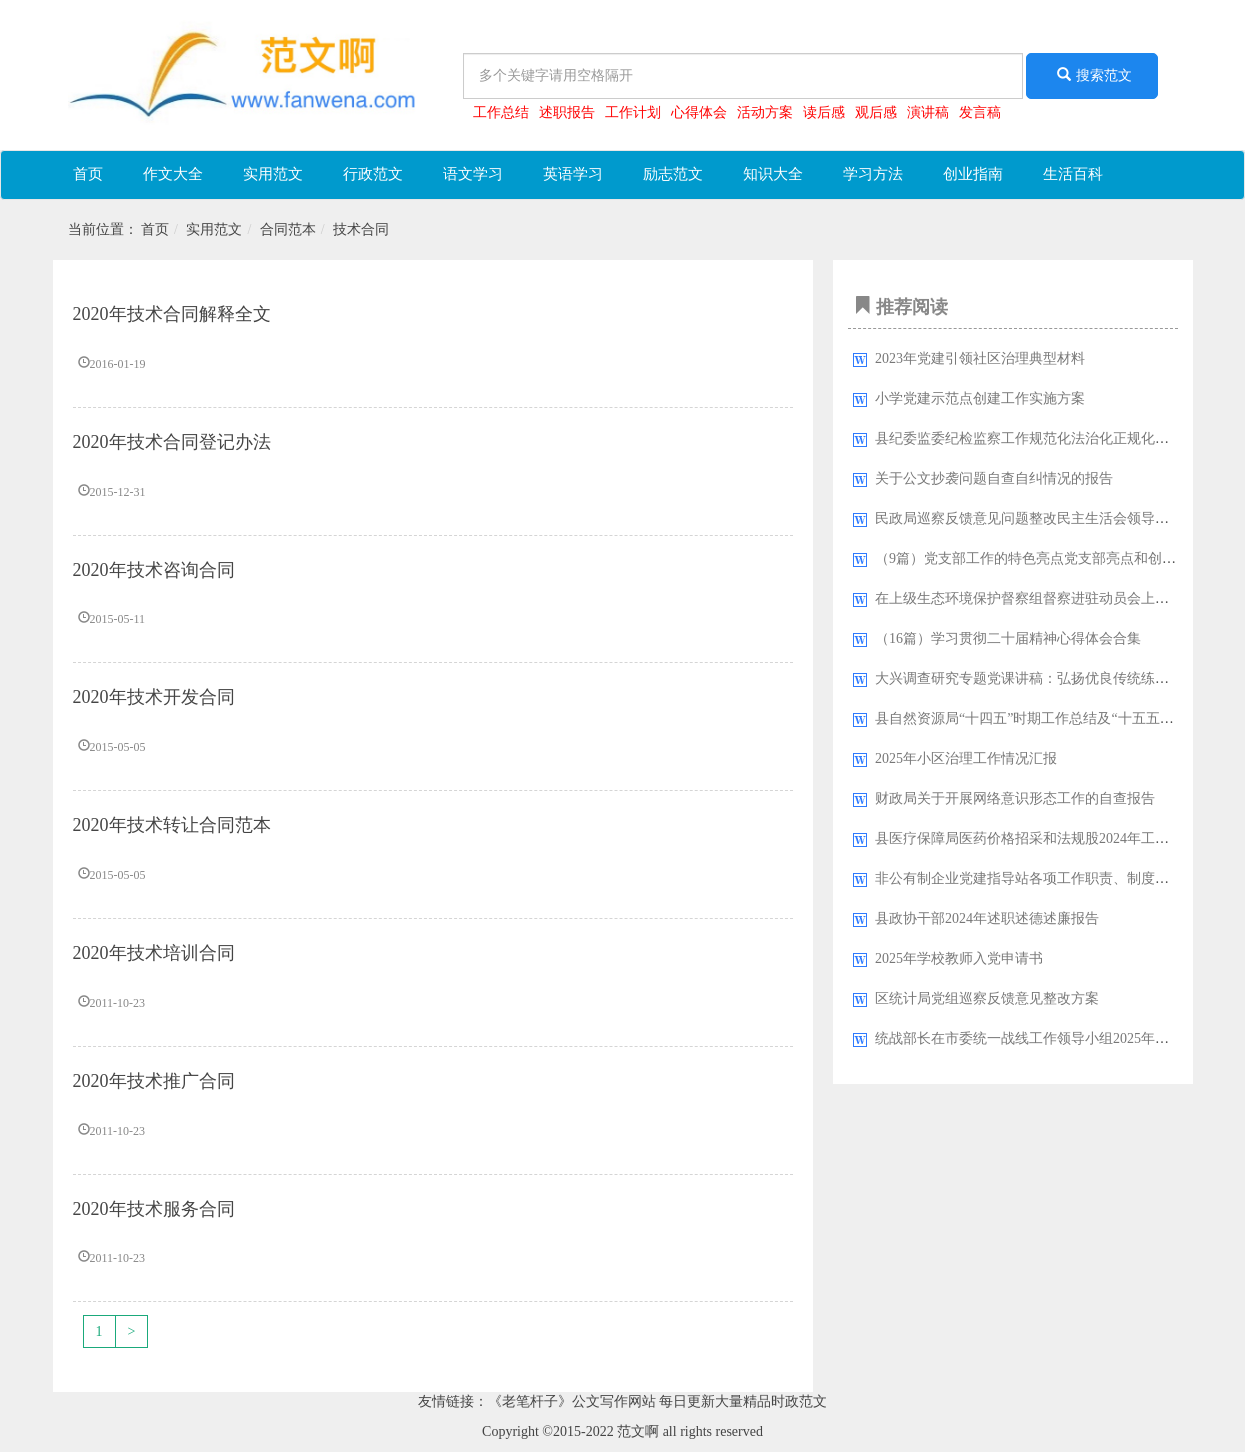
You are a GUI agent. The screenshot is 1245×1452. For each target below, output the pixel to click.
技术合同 (361, 229)
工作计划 (633, 112)
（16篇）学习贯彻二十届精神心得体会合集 (1008, 638)
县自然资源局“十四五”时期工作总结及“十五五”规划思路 (1048, 718)
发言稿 (980, 112)
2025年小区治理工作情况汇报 (966, 758)
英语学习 (573, 174)
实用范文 (273, 174)
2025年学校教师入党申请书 (959, 958)
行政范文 (373, 174)
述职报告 (567, 112)
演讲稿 (928, 112)
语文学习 (473, 174)
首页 (88, 174)
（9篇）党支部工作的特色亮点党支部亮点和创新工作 (1039, 558)
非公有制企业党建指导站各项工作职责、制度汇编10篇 (1043, 878)
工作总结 (501, 112)
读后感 (824, 112)
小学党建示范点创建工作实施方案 (980, 398)
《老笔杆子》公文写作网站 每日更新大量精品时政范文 (658, 1401)
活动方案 (765, 112)
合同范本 (288, 229)
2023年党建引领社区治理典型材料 (980, 358)
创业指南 (973, 174)
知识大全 (773, 174)
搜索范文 (1092, 75)
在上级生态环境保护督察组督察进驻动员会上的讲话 (1036, 598)
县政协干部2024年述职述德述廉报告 (987, 918)
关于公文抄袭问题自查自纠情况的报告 (994, 478)
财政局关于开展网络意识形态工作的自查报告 (1015, 798)
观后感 (876, 112)
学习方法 (873, 174)
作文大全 (173, 174)
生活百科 (1073, 174)
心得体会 (699, 112)
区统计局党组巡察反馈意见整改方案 (987, 998)
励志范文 (673, 174)
